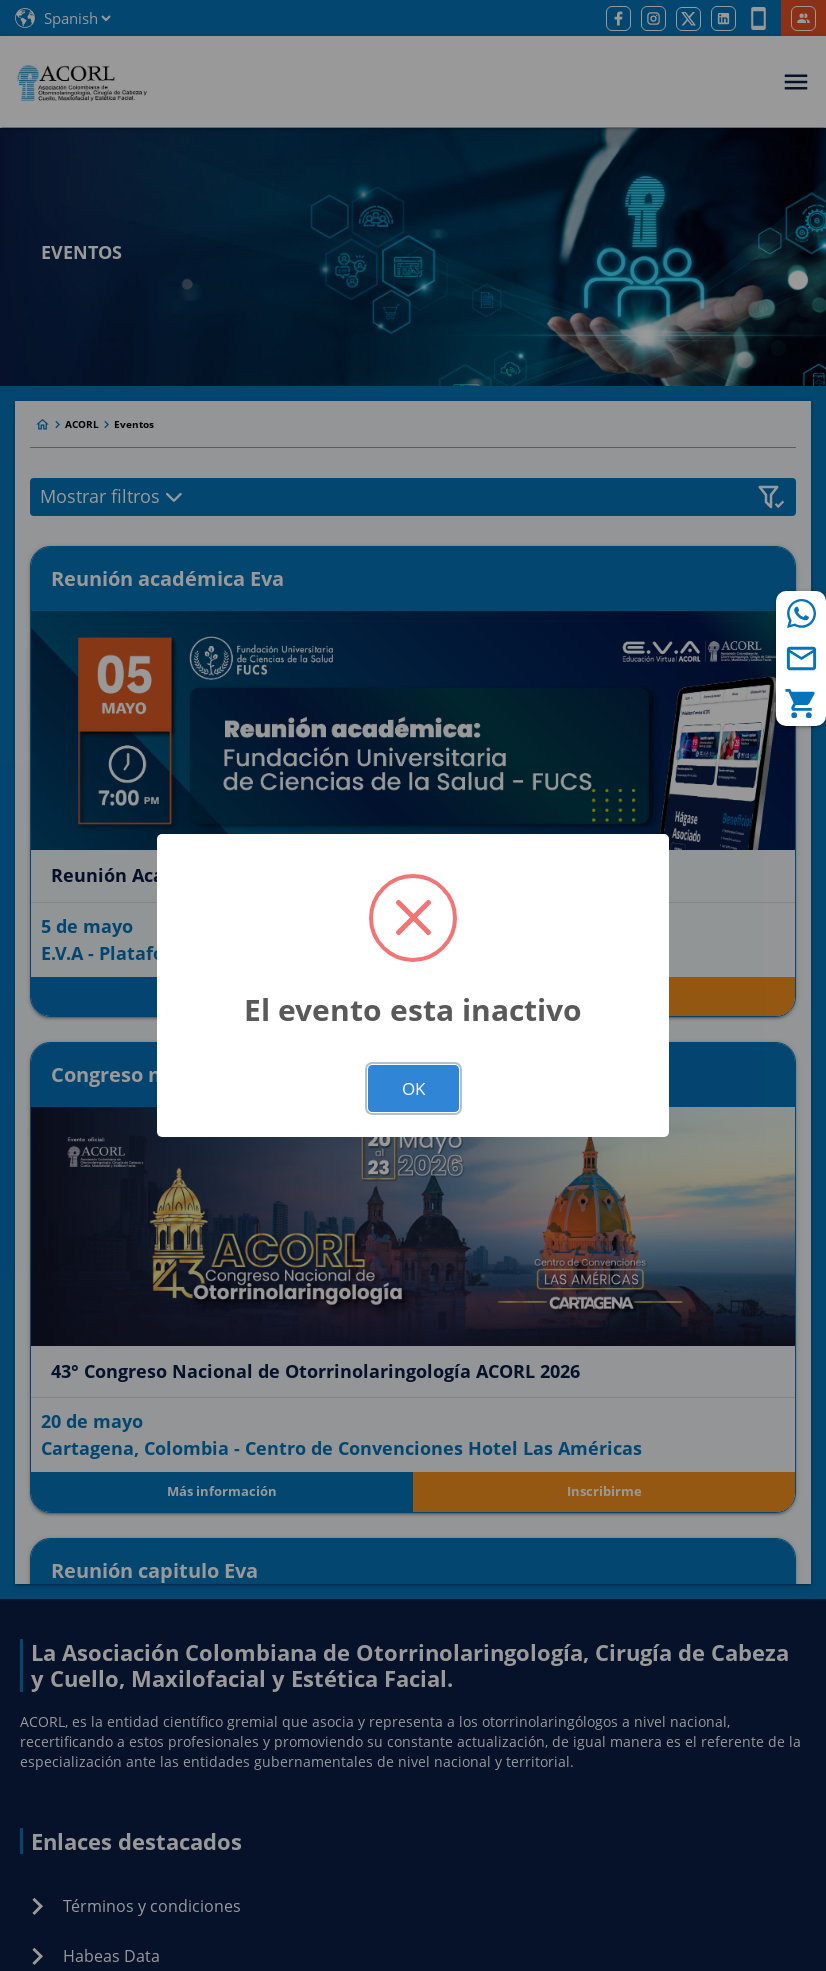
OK (413, 1088)
